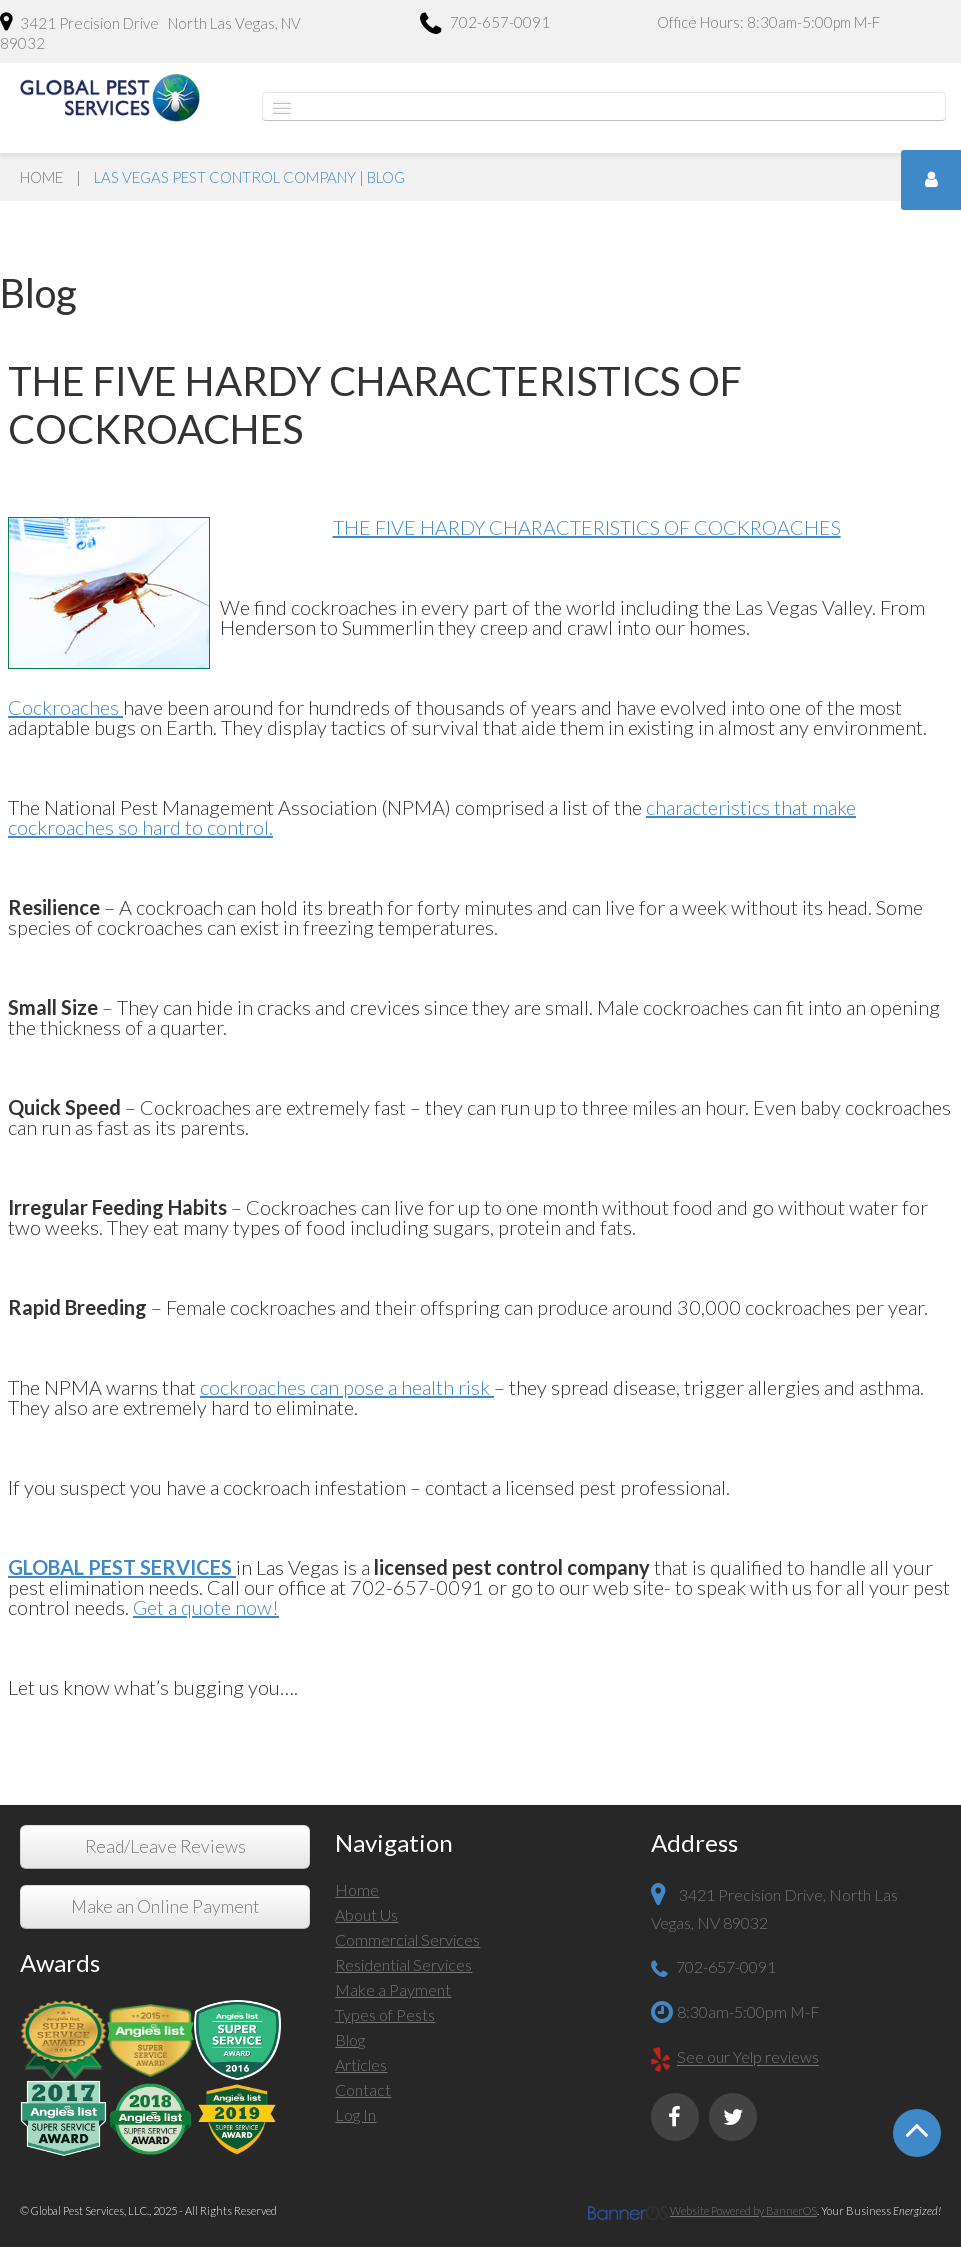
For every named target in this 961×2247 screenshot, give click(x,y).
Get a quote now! (206, 1607)
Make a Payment (393, 1989)
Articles (361, 2064)
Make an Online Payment (165, 1906)
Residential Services (403, 1964)
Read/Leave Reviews (165, 1846)
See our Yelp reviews (748, 2057)
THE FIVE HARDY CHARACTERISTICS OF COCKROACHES (587, 527)
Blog (350, 2039)
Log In (355, 2114)
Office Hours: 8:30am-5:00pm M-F (768, 22)
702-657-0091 (485, 25)
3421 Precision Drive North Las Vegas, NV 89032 (150, 32)
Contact (363, 2089)
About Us (366, 1914)
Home (41, 177)
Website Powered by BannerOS (743, 2210)
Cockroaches (65, 707)
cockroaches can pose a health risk (347, 1387)
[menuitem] (480, 1892)
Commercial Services (407, 1939)
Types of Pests (385, 2014)
